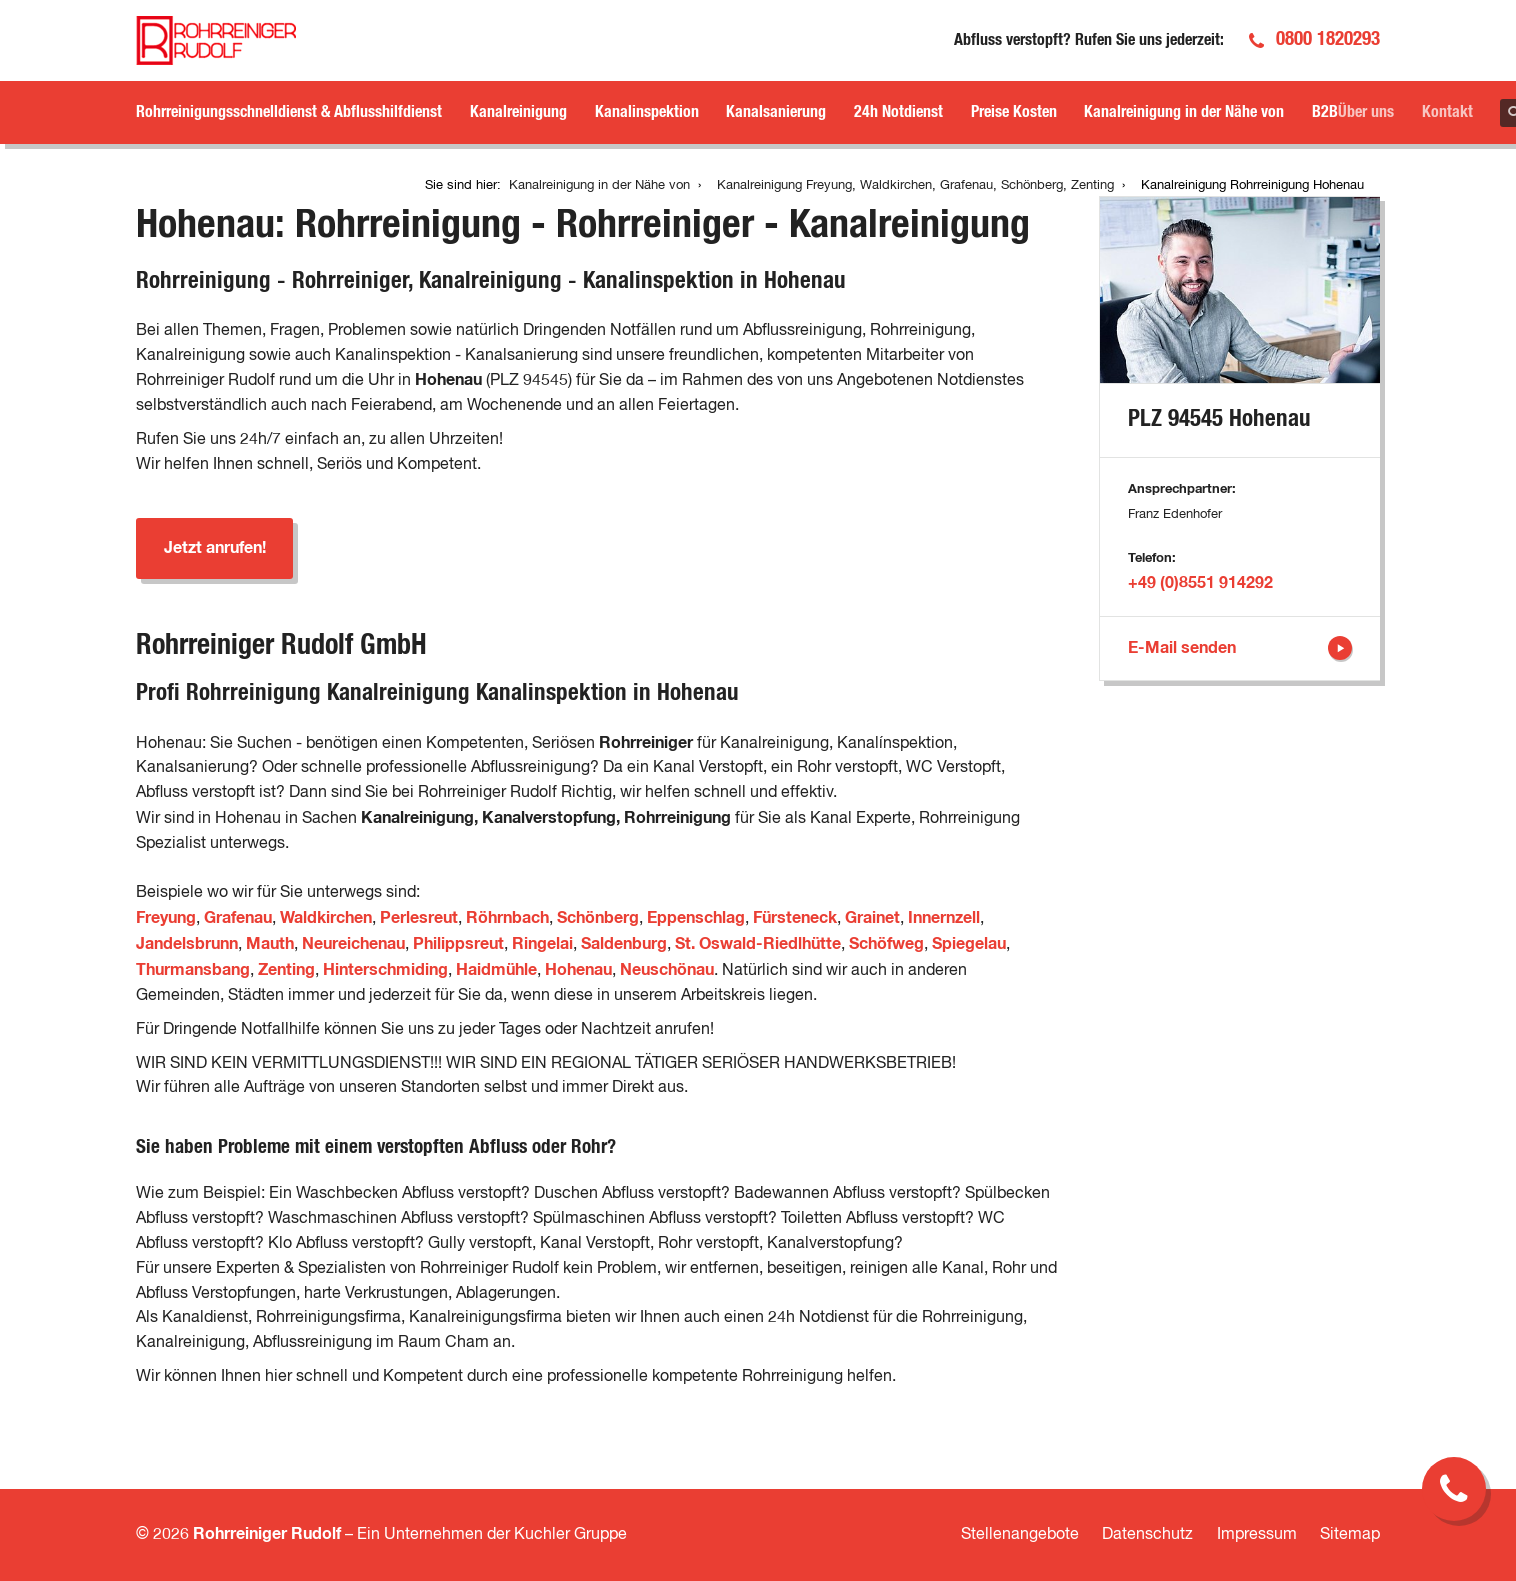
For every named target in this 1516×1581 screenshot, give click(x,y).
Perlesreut (419, 918)
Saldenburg (624, 944)
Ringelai (542, 944)
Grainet (872, 918)
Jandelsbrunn (187, 944)
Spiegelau (969, 944)
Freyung (166, 918)
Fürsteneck (795, 918)
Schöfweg (886, 944)
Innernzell (944, 918)
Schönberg (598, 918)
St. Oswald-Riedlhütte (758, 944)
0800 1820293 (1328, 39)
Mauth (270, 944)
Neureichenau (353, 944)
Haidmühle (496, 970)
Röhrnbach (507, 918)
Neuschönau (667, 970)
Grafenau (238, 918)
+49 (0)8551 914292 (1200, 583)
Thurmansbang (193, 970)
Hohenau (578, 970)
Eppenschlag (696, 918)
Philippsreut (458, 944)
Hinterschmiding (385, 970)
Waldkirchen (326, 918)
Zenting (286, 970)
